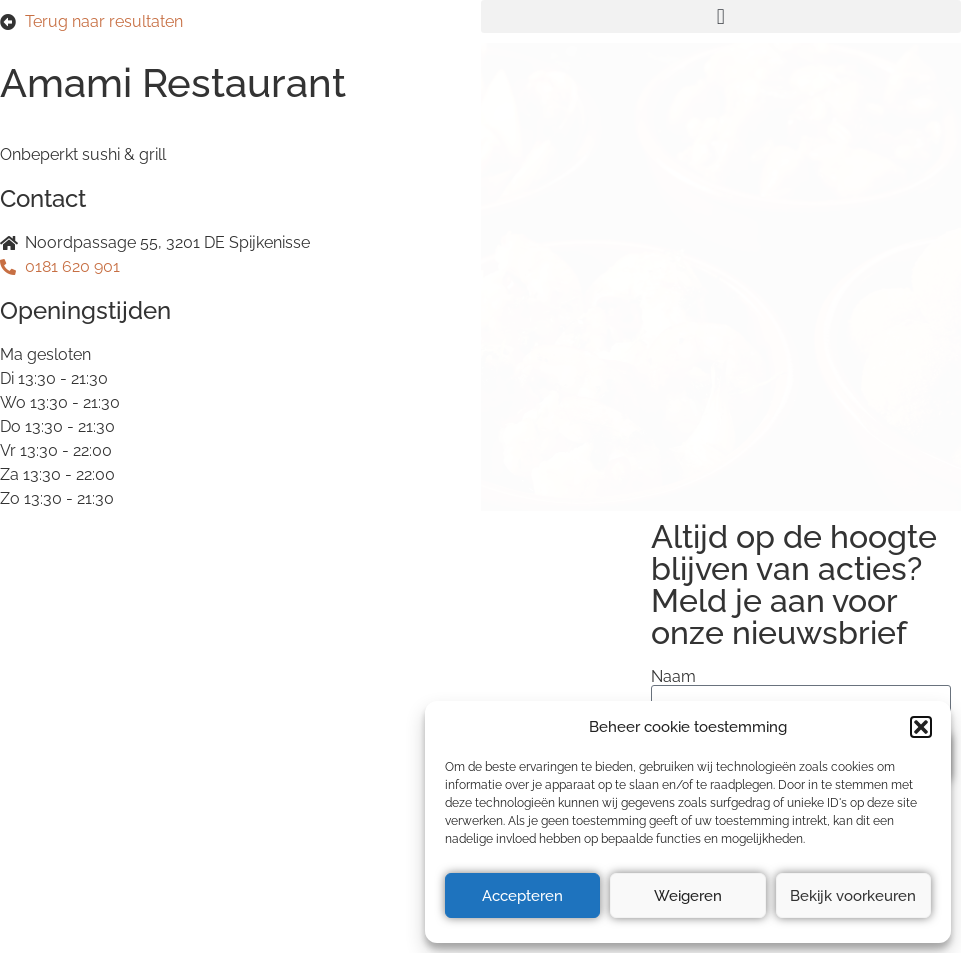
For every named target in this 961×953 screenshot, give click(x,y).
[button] (921, 727)
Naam (673, 677)
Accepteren (522, 896)
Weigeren (688, 896)
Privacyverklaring (74, 695)
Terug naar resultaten (104, 21)
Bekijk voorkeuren (853, 896)
